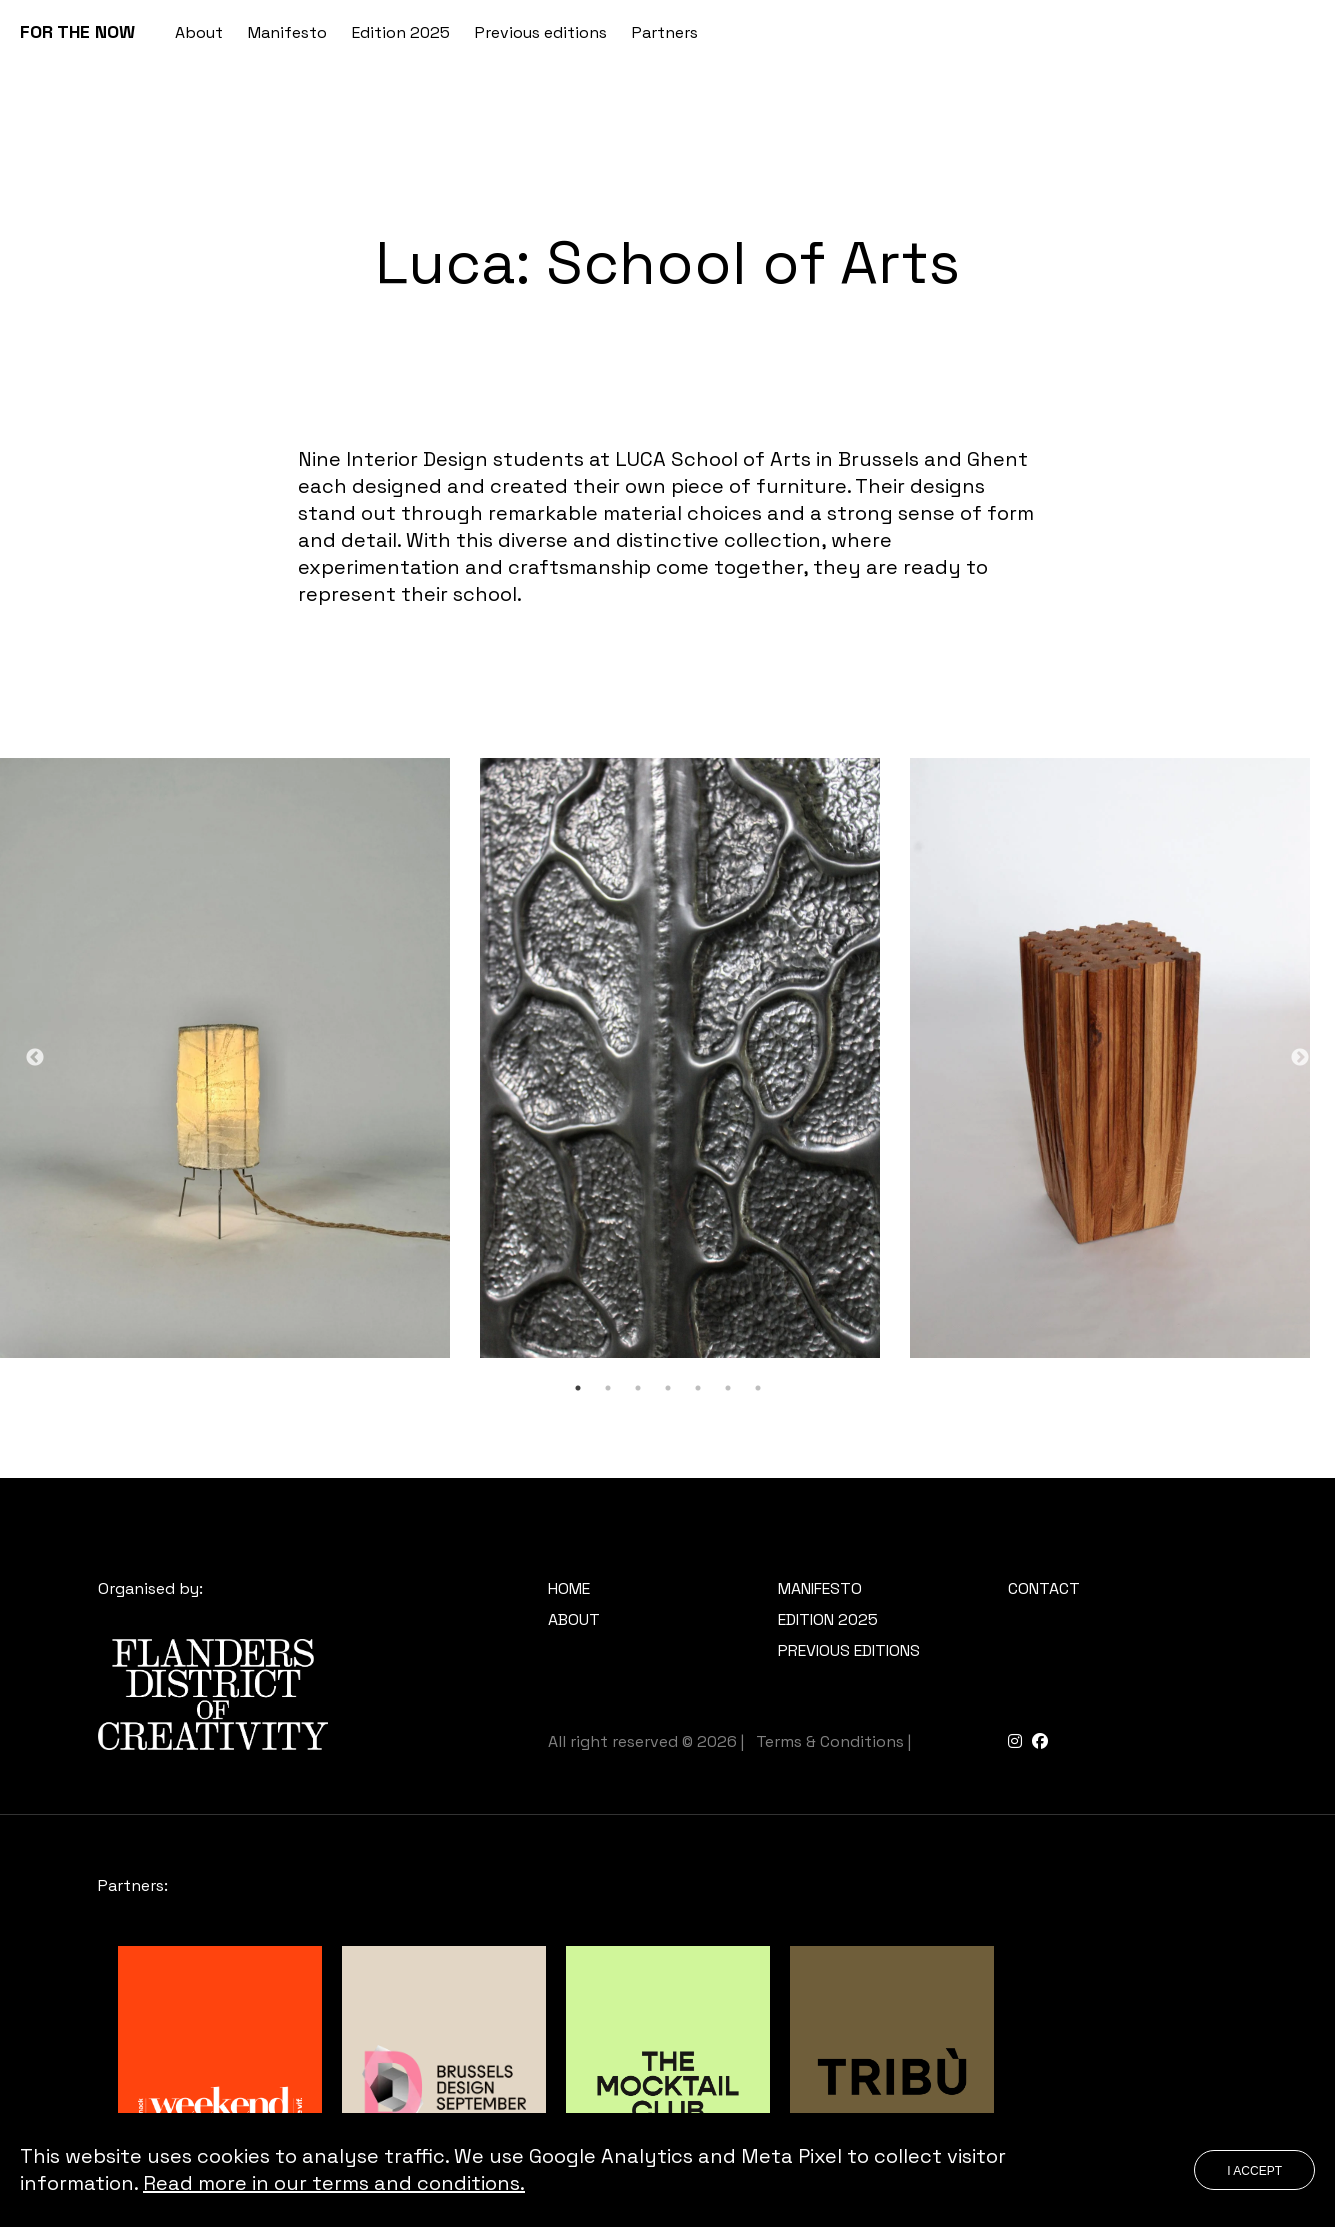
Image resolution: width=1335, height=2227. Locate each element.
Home (569, 1588)
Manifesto (287, 32)
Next (1300, 1058)
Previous (35, 1058)
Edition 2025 (401, 32)
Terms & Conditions (830, 1741)
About (199, 32)
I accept (1254, 2171)
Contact (1044, 1588)
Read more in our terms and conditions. (334, 2183)
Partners (665, 32)
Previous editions (541, 32)
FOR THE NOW (77, 31)
